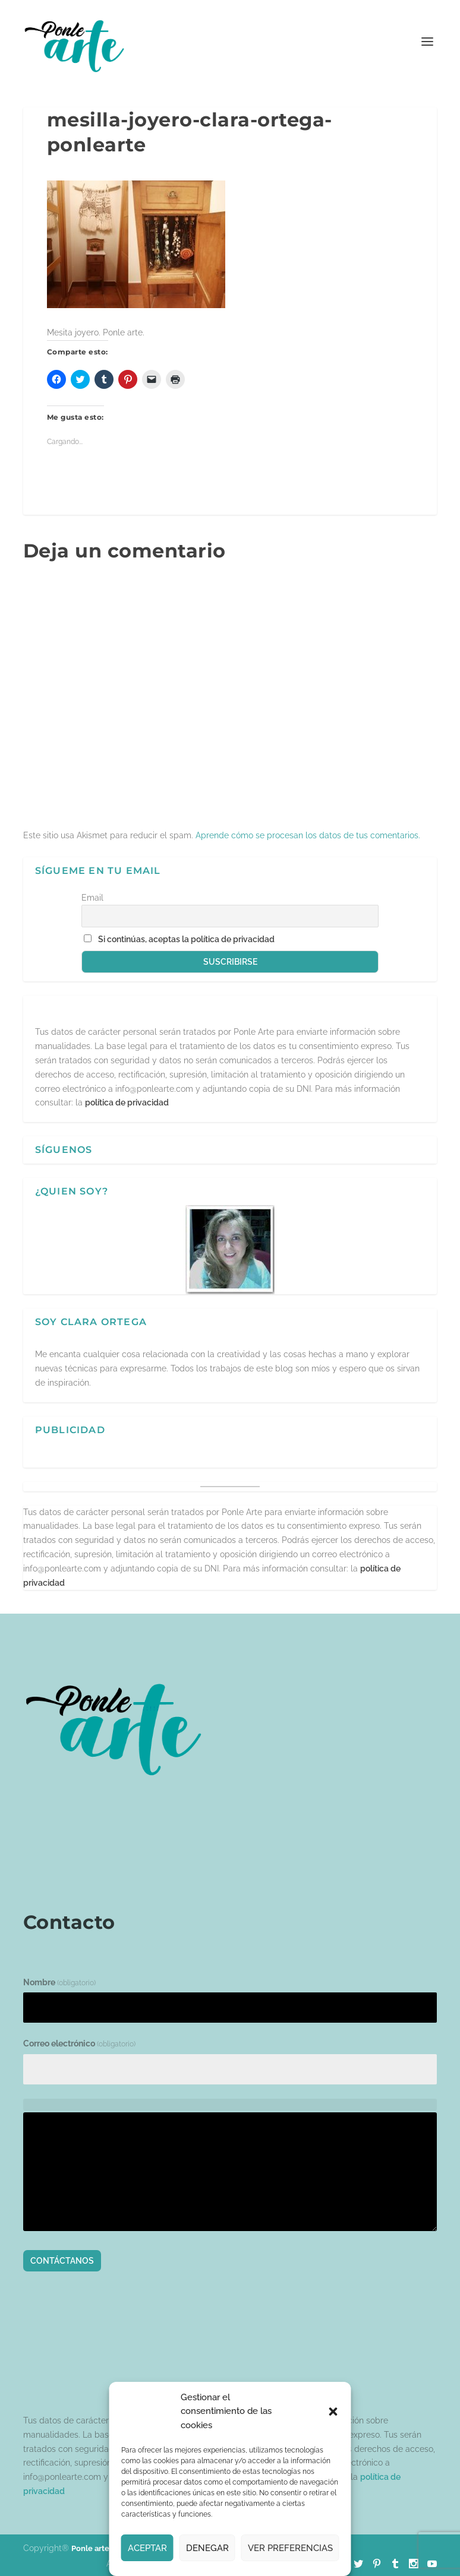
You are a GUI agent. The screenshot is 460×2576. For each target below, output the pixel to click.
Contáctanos (62, 2261)
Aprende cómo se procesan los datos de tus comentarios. (308, 835)
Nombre (59, 1982)
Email (92, 897)
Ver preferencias (290, 2548)
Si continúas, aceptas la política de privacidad (186, 939)
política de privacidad (127, 1102)
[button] (333, 2411)
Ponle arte (90, 2548)
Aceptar (147, 2548)
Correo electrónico (79, 2043)
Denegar (207, 2548)
